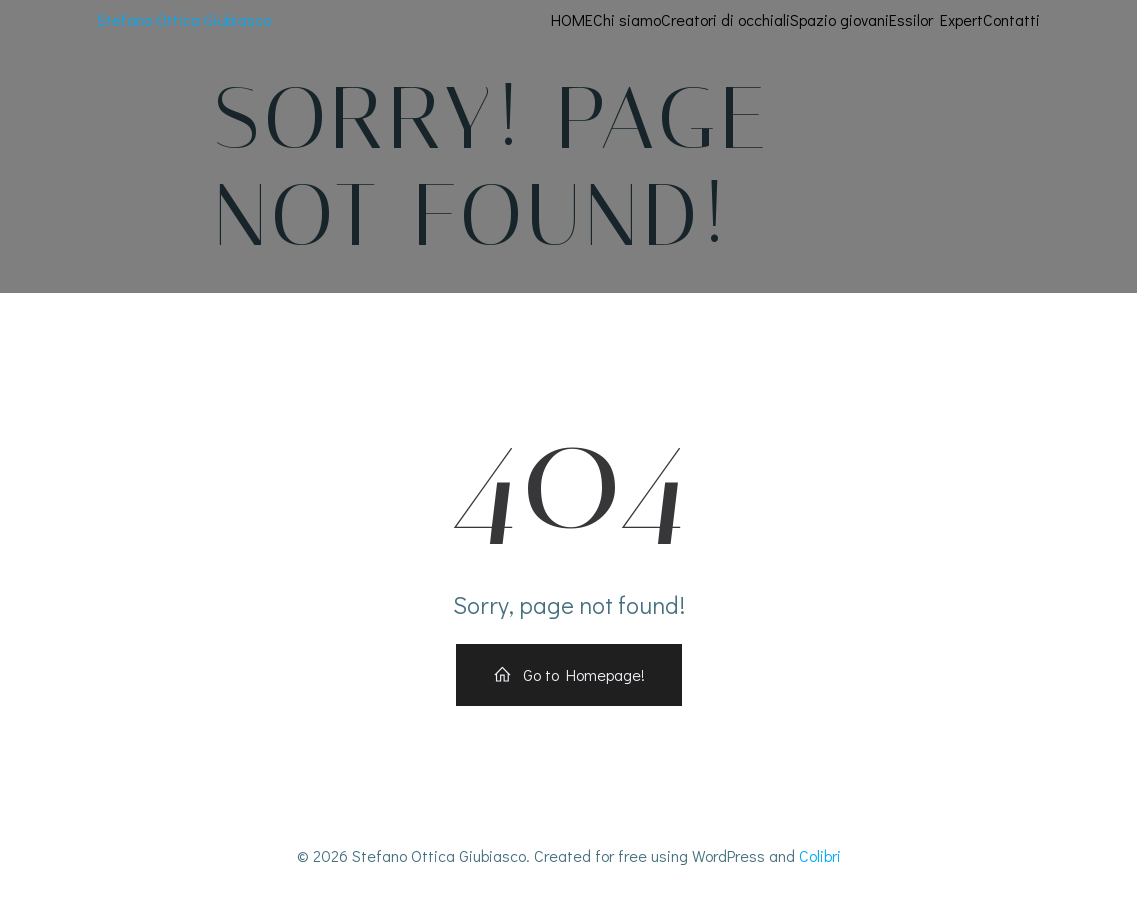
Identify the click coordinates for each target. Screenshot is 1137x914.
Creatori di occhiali (726, 19)
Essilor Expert (937, 19)
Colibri (820, 855)
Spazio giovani (840, 19)
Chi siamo (628, 19)
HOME (573, 19)
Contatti (1012, 19)
